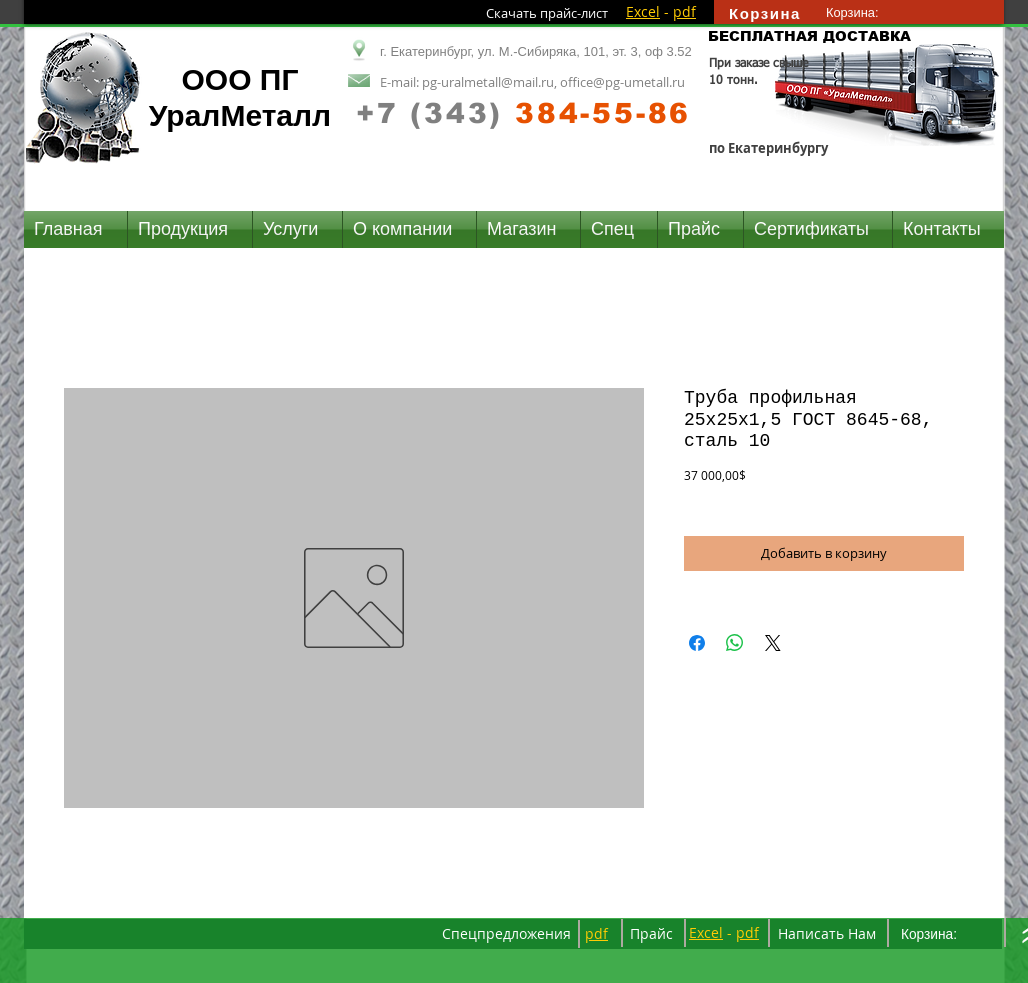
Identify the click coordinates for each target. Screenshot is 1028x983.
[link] (862, 12)
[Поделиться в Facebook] (697, 643)
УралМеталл (240, 115)
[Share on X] (773, 643)
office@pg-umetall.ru (622, 82)
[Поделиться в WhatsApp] (735, 643)
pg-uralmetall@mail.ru (488, 82)
